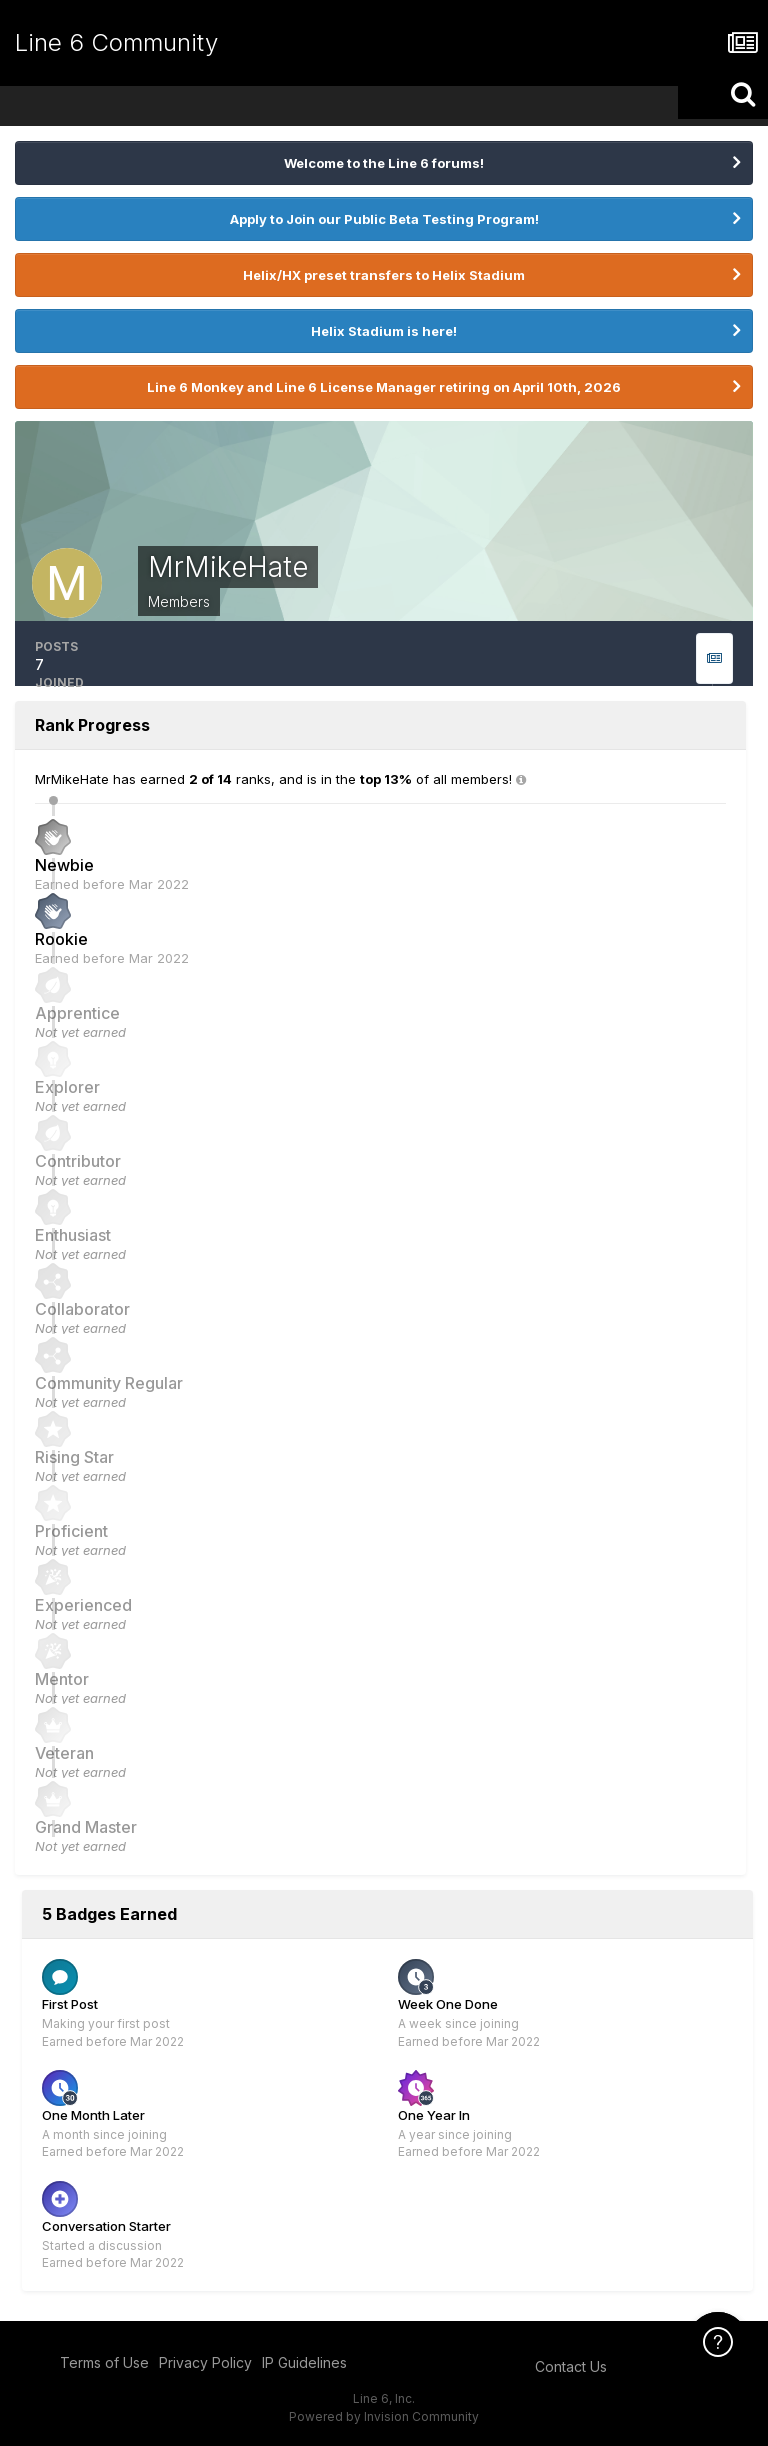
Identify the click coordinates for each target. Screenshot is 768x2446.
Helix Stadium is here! (384, 331)
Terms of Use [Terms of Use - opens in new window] (104, 2362)
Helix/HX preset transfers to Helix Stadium (384, 275)
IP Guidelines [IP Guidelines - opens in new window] (304, 2362)
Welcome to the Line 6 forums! (384, 163)
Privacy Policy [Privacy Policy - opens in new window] (205, 2362)
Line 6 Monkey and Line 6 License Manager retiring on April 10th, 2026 (384, 387)
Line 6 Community (116, 42)
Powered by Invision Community (384, 2416)
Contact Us (571, 2366)
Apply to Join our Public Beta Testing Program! (384, 219)
